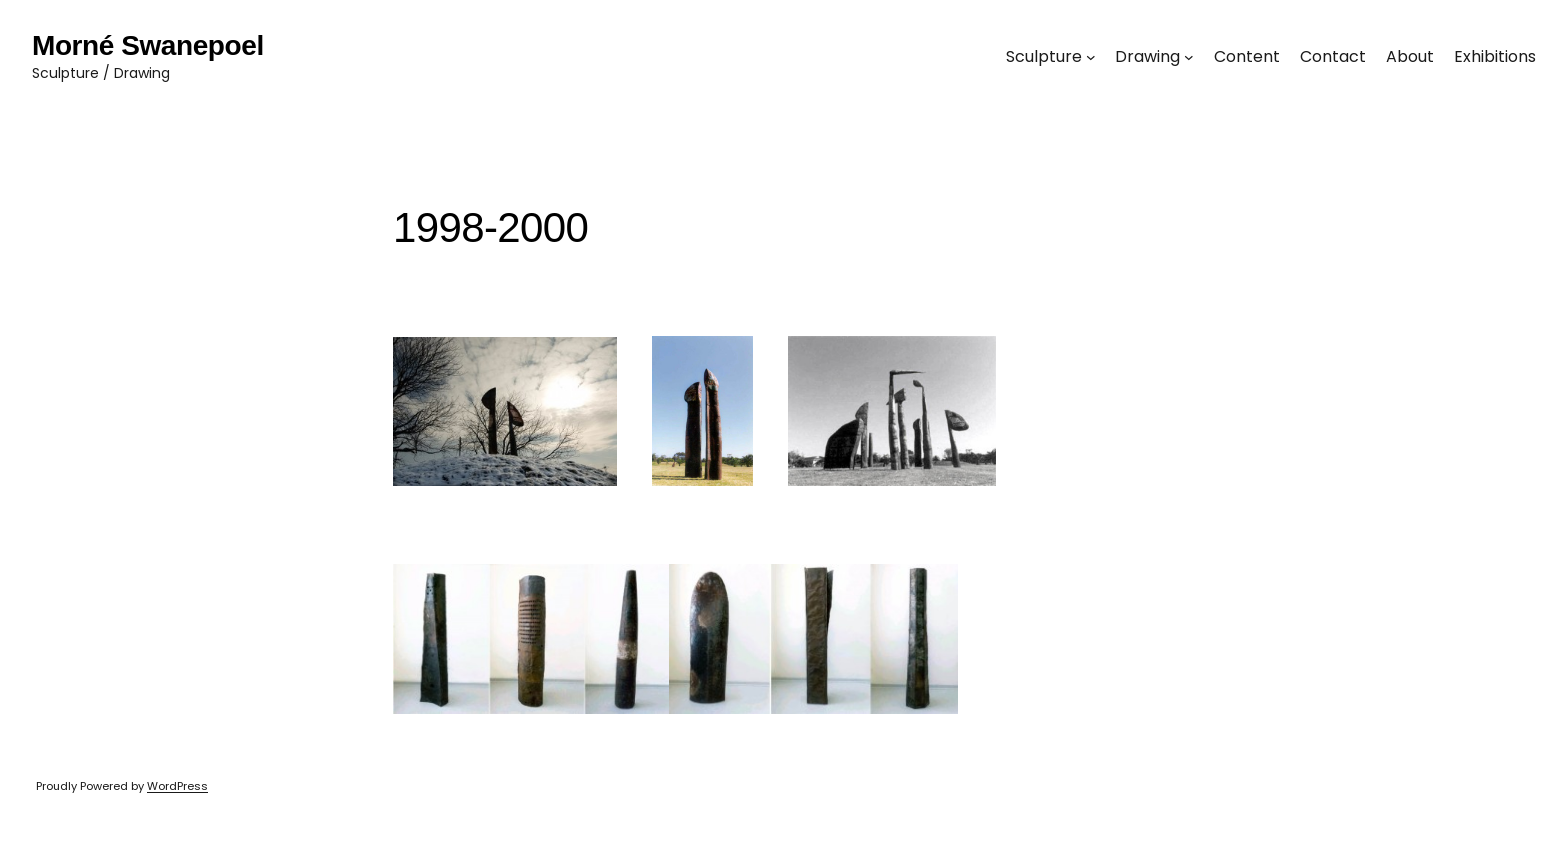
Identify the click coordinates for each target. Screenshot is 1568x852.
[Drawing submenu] (1189, 57)
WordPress (177, 786)
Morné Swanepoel (148, 45)
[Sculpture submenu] (1091, 57)
